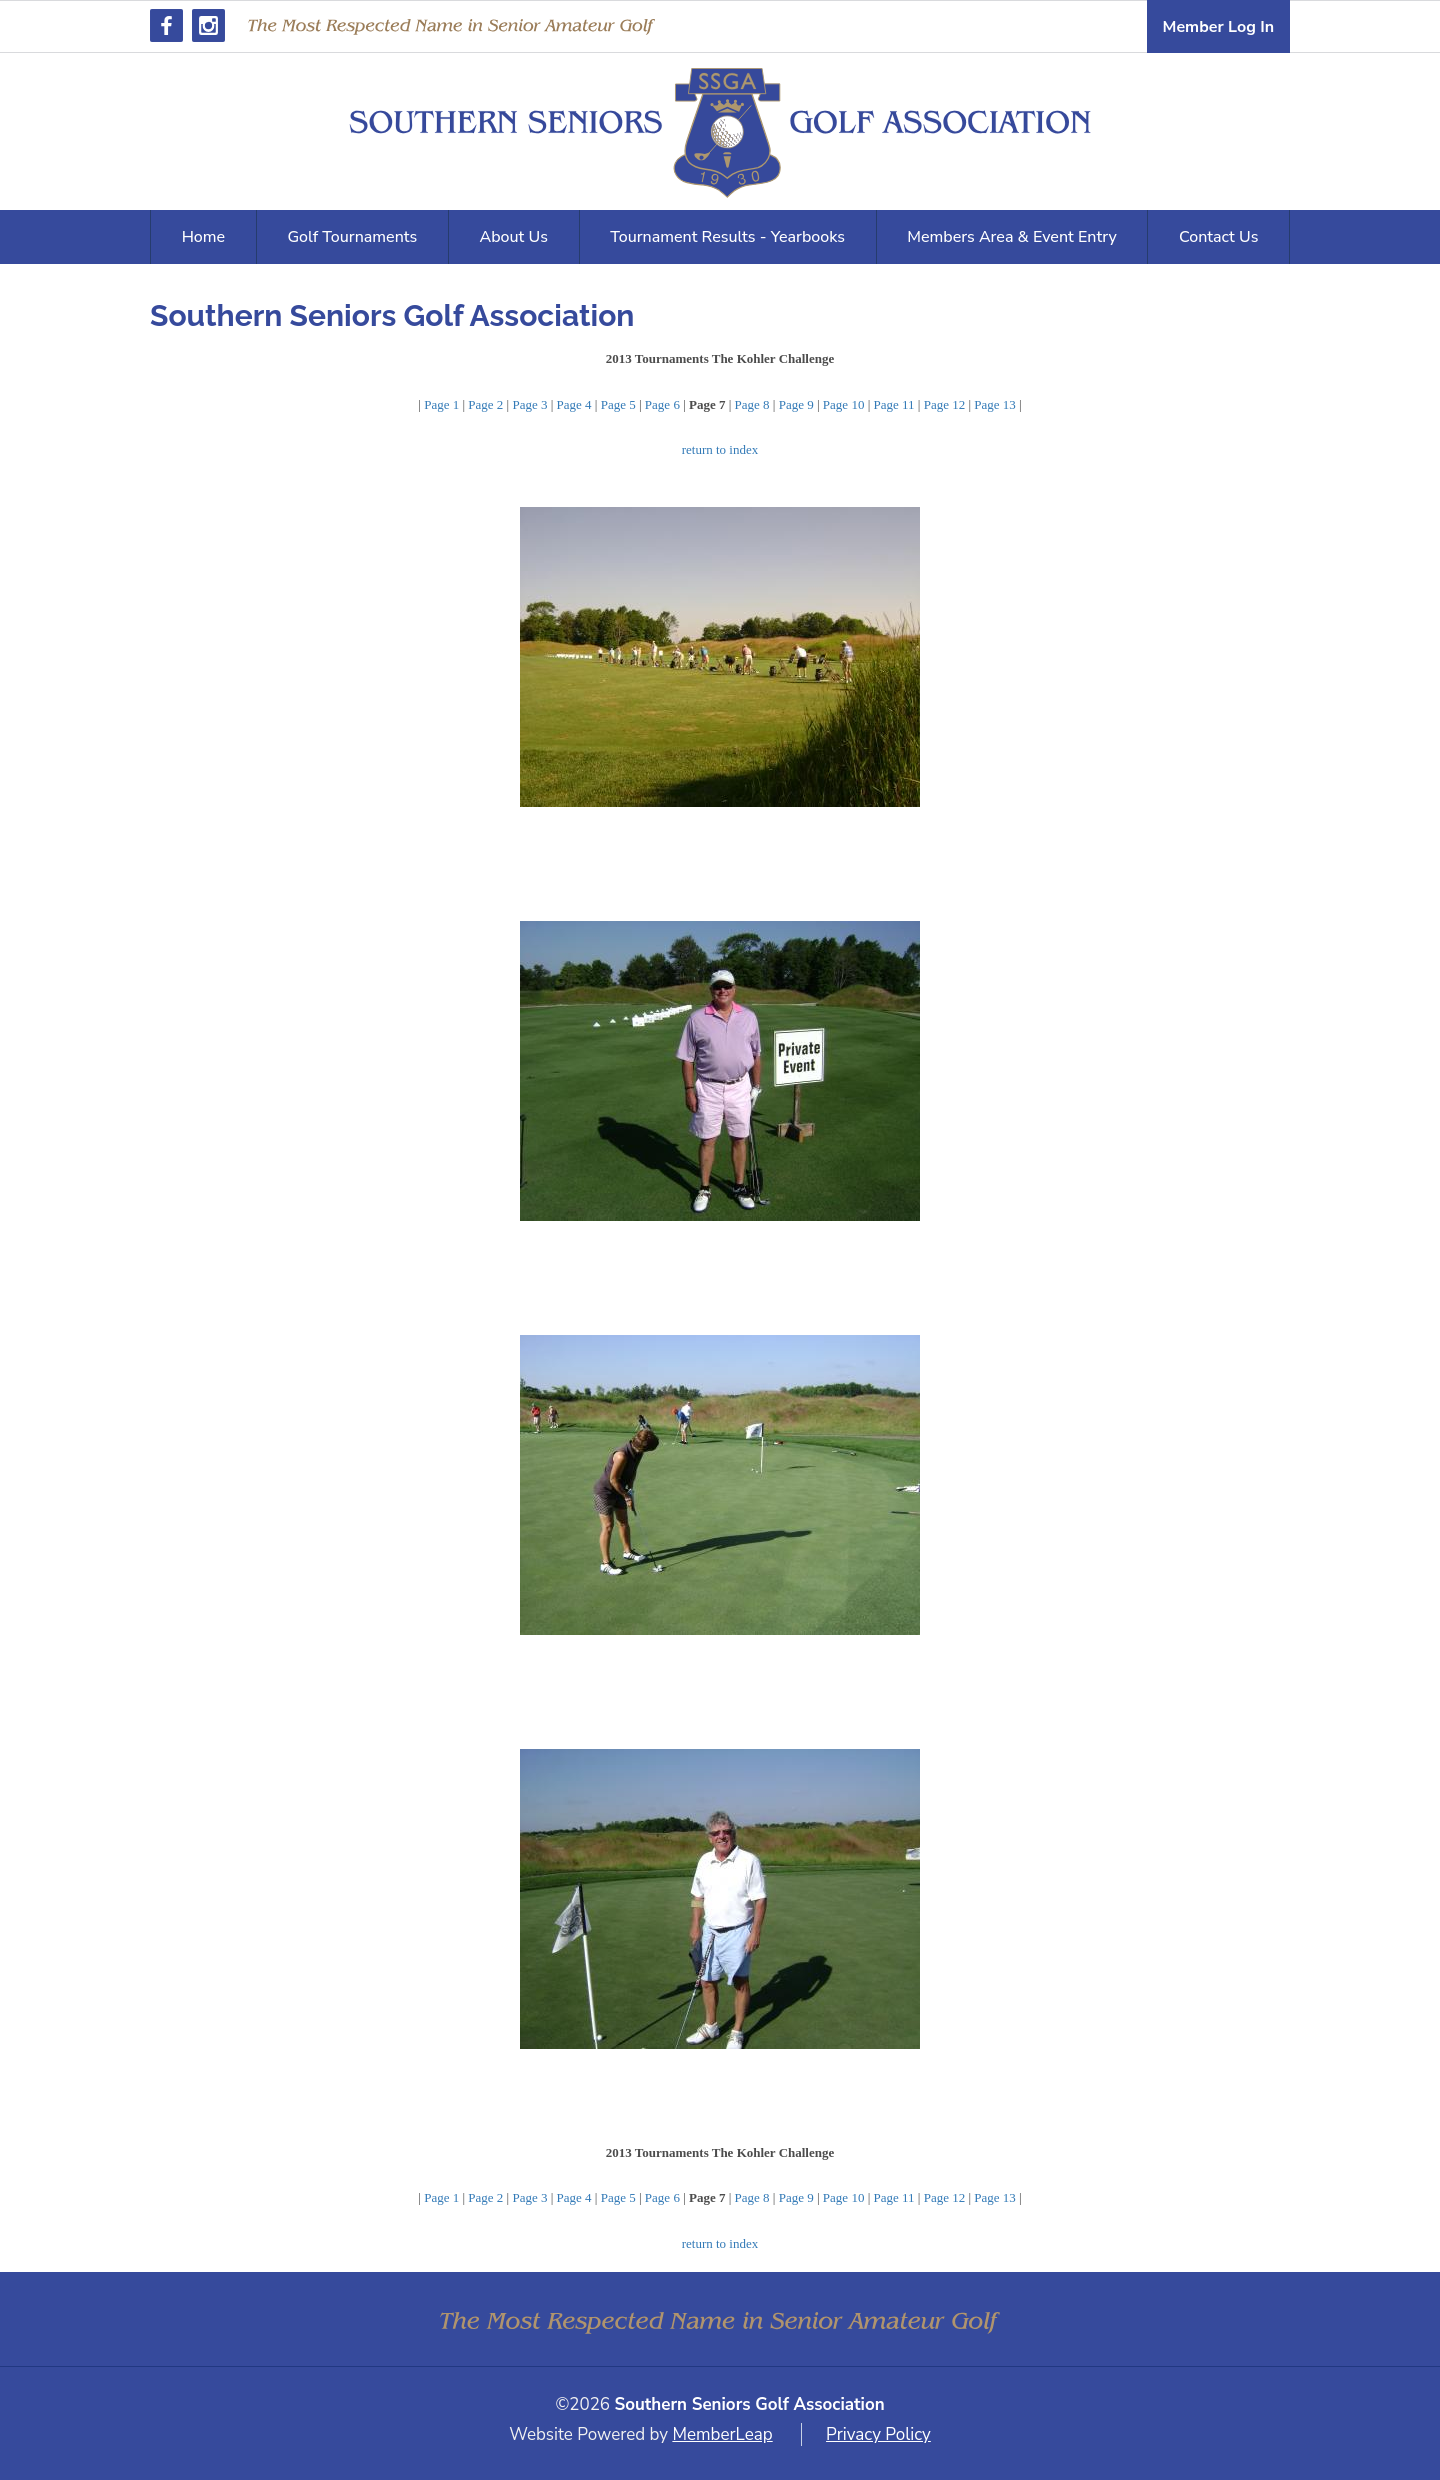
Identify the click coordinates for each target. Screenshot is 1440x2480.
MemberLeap (722, 2434)
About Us (514, 237)
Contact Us (1218, 237)
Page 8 (752, 404)
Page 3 (529, 404)
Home (204, 237)
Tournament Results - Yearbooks (727, 237)
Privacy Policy (878, 2434)
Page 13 (995, 404)
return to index (720, 449)
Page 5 (618, 404)
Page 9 (796, 404)
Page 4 (574, 404)
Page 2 (485, 404)
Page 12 (945, 404)
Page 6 (662, 404)
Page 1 (441, 404)
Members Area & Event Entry (1012, 237)
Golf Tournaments (352, 237)
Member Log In (1218, 27)
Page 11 (894, 404)
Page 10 (844, 404)
